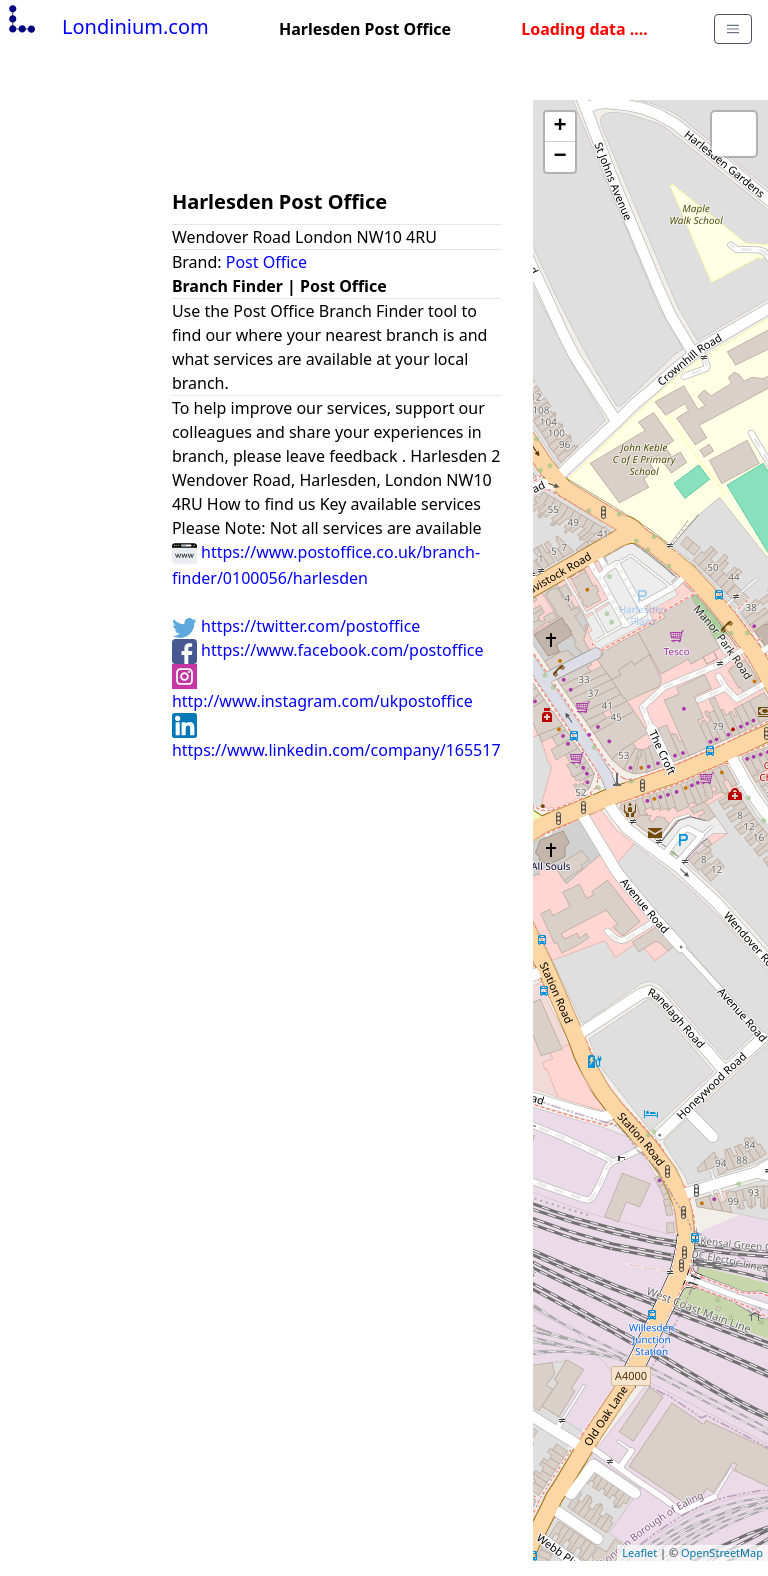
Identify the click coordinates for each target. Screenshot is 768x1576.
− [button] (559, 157)
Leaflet (639, 1552)
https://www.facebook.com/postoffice (328, 650)
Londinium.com (106, 26)
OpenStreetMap (722, 1552)
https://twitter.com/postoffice (296, 626)
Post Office (266, 262)
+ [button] (559, 127)
